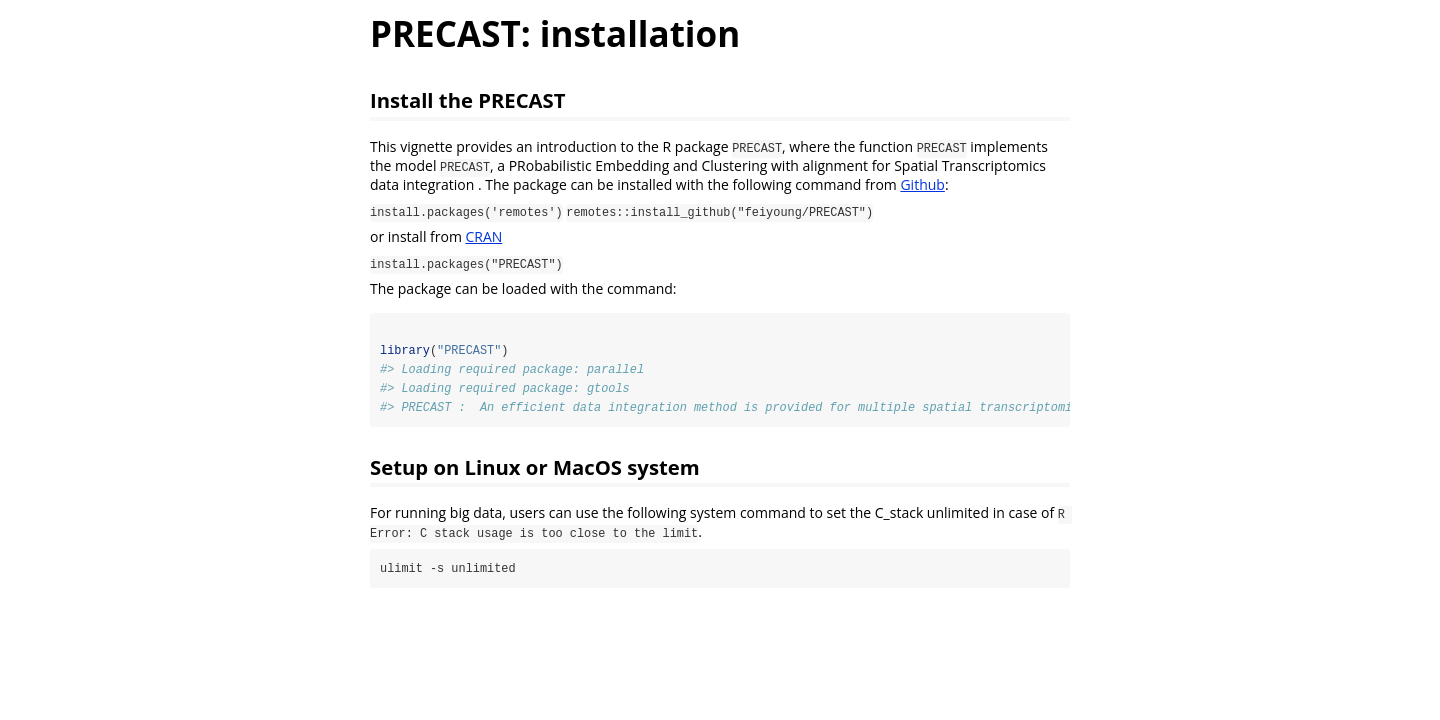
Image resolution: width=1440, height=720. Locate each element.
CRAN (484, 236)
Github (922, 184)
